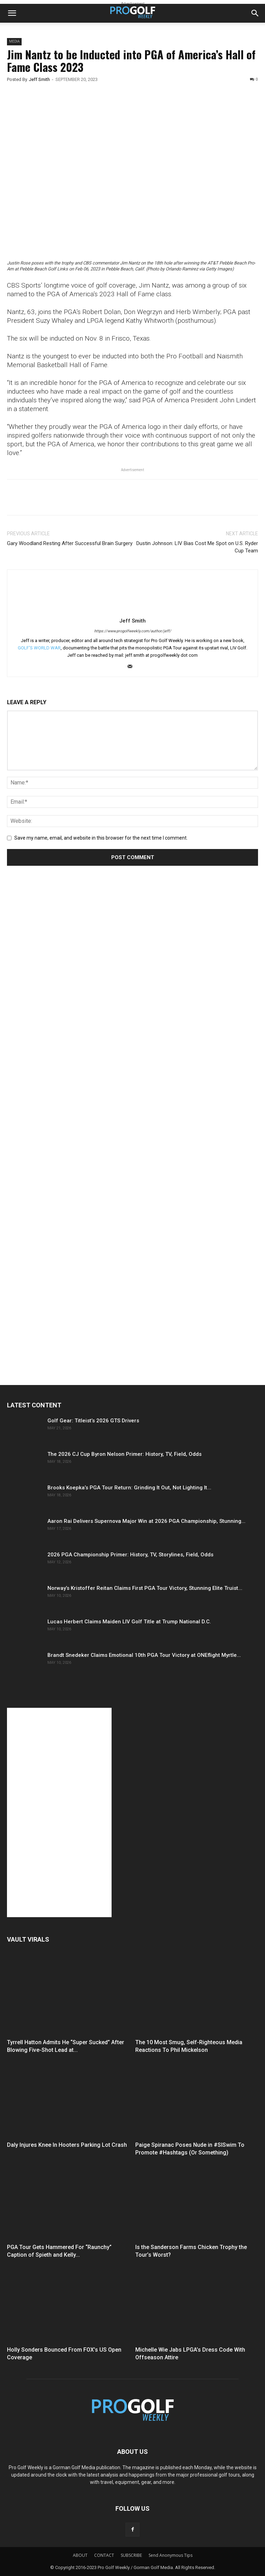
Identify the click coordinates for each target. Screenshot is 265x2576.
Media (14, 41)
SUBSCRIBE (131, 2555)
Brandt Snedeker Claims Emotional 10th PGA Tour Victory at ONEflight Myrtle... (144, 1655)
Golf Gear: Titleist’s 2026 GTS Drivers (93, 1420)
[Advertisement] (59, 1002)
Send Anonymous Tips (170, 2555)
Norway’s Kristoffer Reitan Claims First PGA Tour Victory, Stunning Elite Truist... (144, 1588)
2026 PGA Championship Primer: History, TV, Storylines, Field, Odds (130, 1554)
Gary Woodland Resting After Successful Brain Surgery (69, 543)
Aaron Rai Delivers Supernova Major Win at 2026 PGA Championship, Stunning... (146, 1521)
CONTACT (104, 2555)
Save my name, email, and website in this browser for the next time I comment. (101, 838)
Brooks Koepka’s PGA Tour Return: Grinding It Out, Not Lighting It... (129, 1487)
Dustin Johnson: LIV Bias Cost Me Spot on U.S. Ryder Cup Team (197, 547)
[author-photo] (132, 610)
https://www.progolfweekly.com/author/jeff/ (132, 631)
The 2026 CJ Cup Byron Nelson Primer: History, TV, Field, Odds (124, 1454)
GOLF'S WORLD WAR (39, 647)
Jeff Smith (39, 79)
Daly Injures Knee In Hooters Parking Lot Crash (67, 2145)
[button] (12, 13)
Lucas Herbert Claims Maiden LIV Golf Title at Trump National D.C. (129, 1621)
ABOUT (80, 2555)
